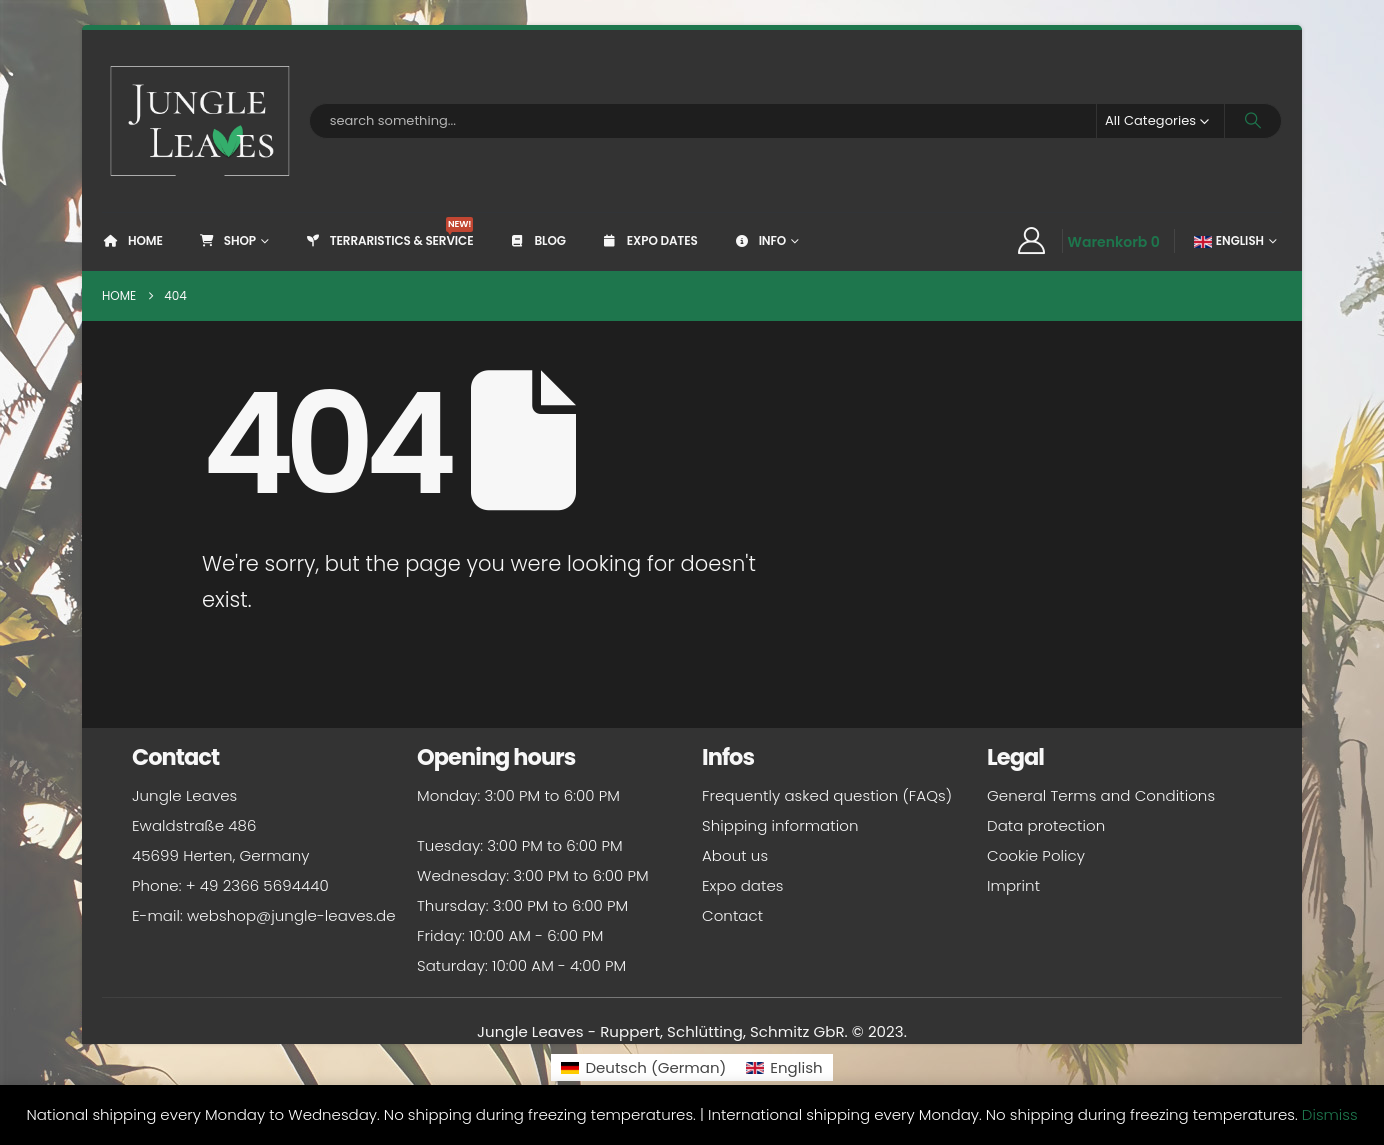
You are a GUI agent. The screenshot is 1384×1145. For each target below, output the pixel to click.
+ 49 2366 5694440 (257, 885)
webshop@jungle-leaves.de (291, 915)
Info (759, 240)
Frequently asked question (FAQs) (827, 795)
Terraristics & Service (389, 233)
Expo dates (649, 240)
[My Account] (1031, 241)
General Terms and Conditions (1101, 795)
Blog (536, 240)
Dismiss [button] (1330, 1114)
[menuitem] (643, 1067)
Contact (732, 915)
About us (735, 855)
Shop (227, 240)
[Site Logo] (200, 121)
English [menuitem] (796, 1067)
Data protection (1046, 825)
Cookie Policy (1036, 855)
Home (132, 240)
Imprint (1013, 885)
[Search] (1253, 121)
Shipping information (780, 825)
